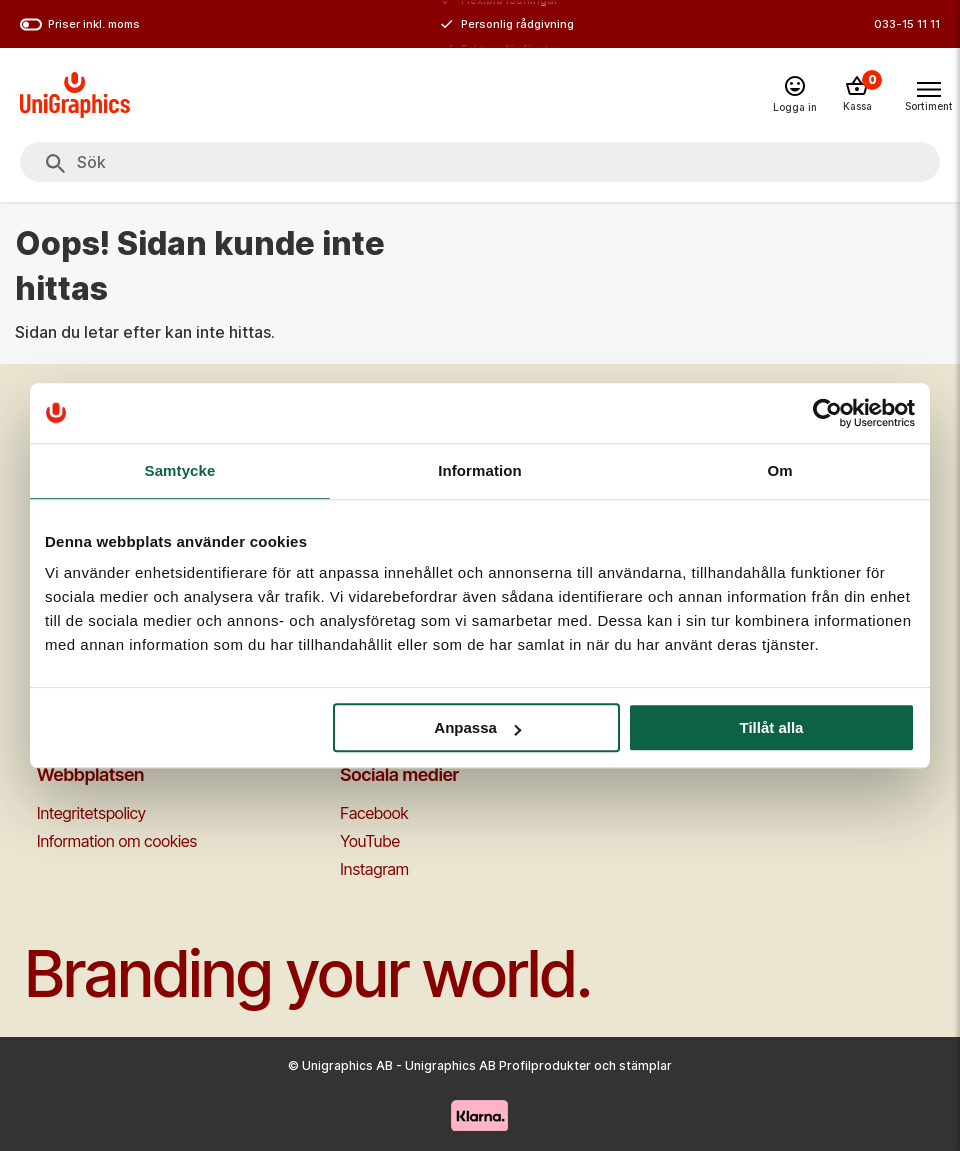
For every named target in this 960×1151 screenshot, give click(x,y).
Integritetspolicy (91, 813)
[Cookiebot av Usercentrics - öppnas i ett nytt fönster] (827, 413)
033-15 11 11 (907, 24)
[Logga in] (795, 95)
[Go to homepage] (75, 95)
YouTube (370, 841)
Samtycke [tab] (180, 470)
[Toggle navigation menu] (928, 94)
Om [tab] (779, 470)
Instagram (374, 869)
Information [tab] (480, 470)
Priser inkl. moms (80, 24)
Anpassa (477, 727)
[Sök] (56, 164)
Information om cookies (117, 841)
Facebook (374, 813)
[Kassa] (857, 95)
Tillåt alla (771, 727)
